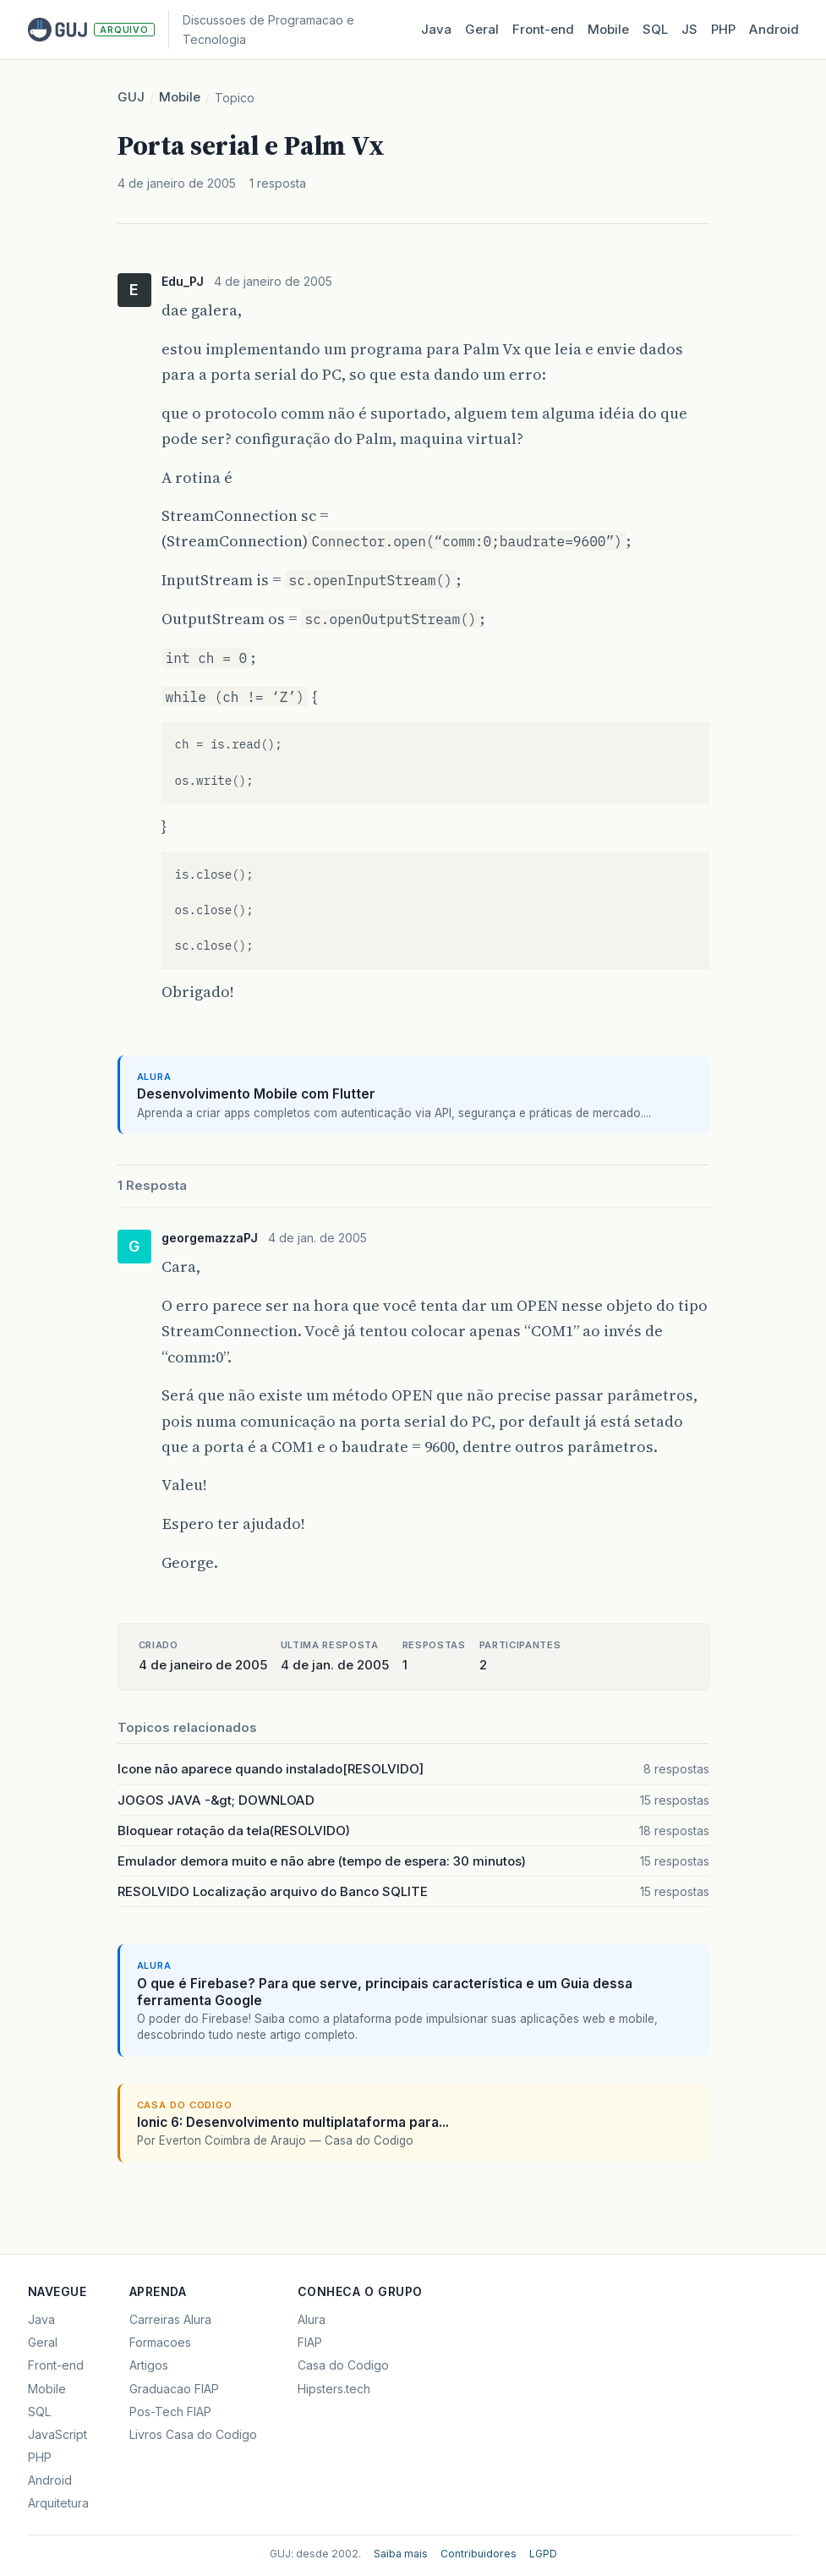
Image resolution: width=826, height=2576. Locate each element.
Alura (311, 2319)
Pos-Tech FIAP (170, 2411)
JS (689, 29)
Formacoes (160, 2342)
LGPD (543, 2553)
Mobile (608, 29)
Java (436, 29)
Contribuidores (478, 2553)
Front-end (56, 2365)
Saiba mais (401, 2553)
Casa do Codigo (343, 2365)
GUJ (131, 97)
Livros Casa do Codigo (193, 2434)
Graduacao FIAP (174, 2388)
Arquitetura (58, 2503)
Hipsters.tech (334, 2388)
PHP (723, 29)
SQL (655, 29)
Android (774, 29)
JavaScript (57, 2434)
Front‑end (543, 29)
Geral (482, 29)
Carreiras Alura (170, 2319)
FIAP (310, 2342)
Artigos (148, 2365)
